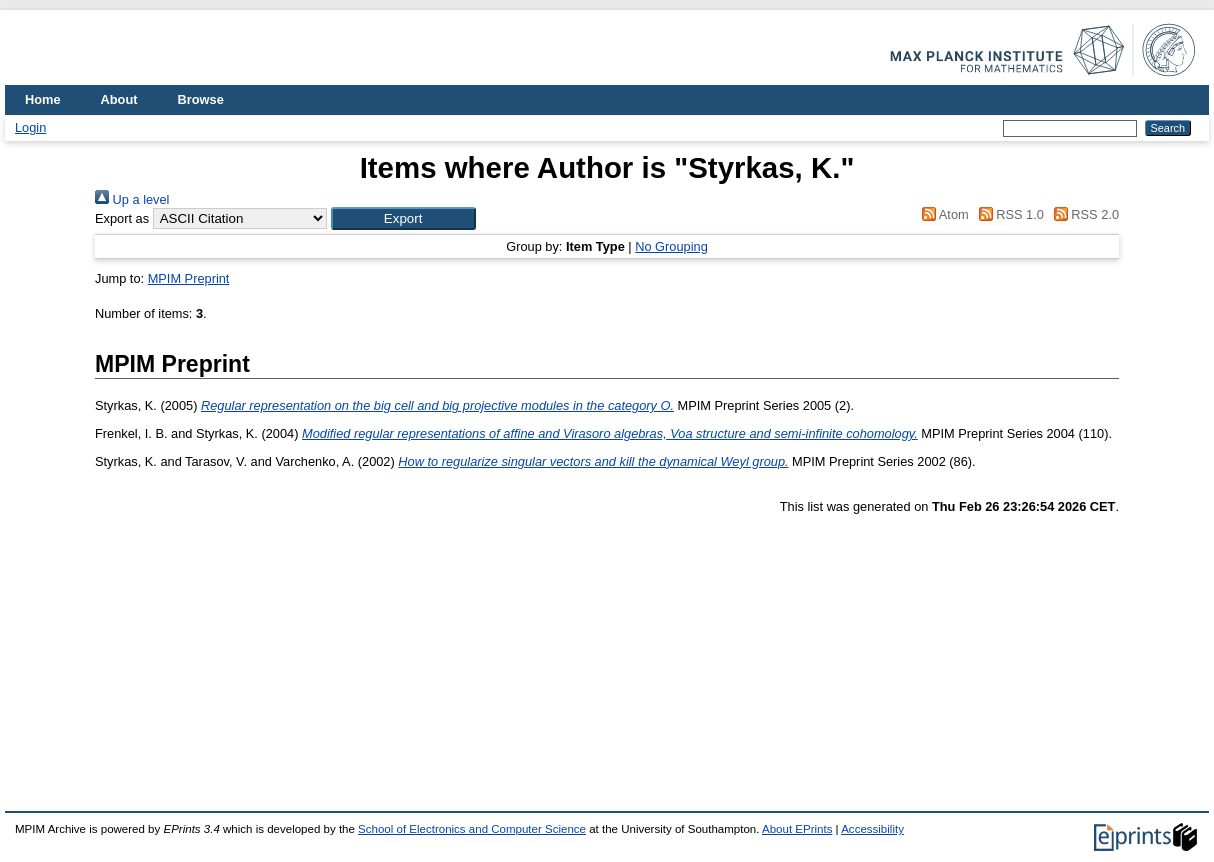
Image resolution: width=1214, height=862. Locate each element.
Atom (942, 214)
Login (30, 127)
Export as (122, 218)
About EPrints (797, 829)
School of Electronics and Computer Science (472, 829)
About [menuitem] (119, 99)
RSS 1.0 (1008, 214)
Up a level (132, 199)
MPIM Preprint (189, 278)
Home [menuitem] (43, 99)
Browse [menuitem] (201, 99)
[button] (403, 218)
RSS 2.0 (1083, 214)
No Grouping (671, 246)
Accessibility (872, 829)
